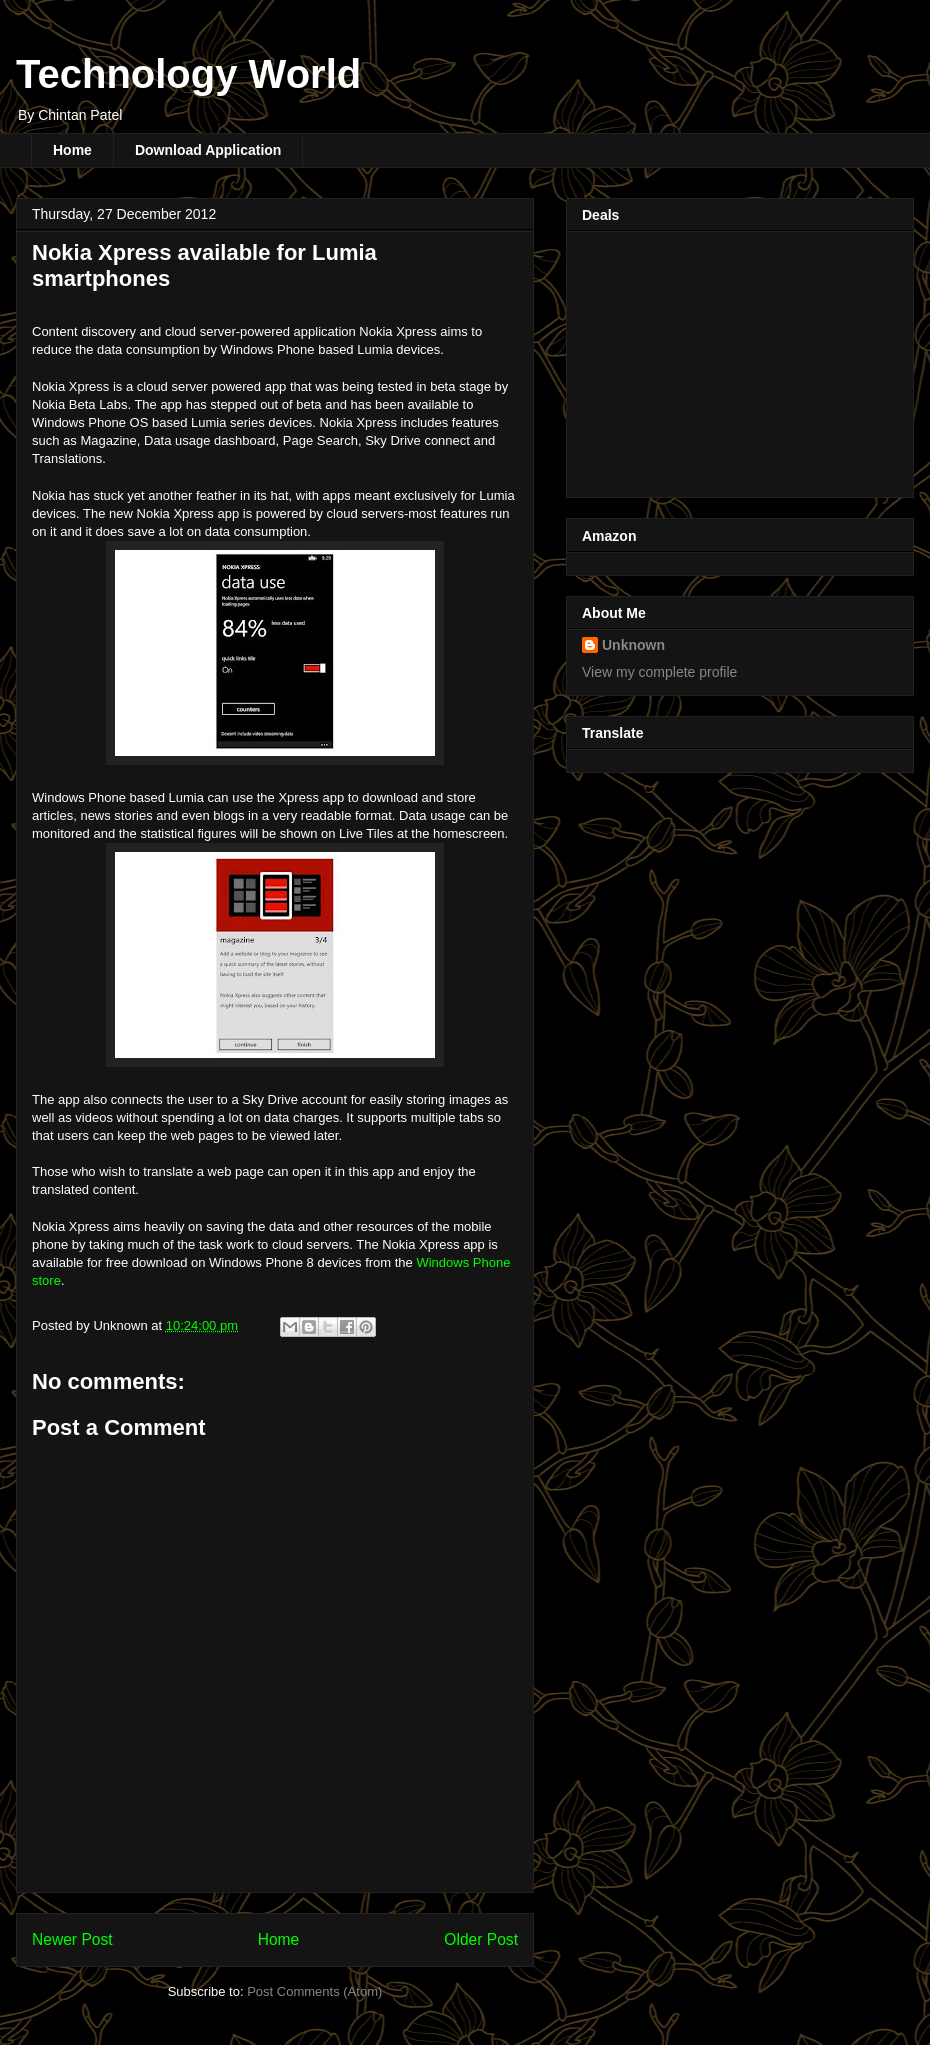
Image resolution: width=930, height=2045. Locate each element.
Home (72, 150)
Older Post (481, 1939)
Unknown (633, 645)
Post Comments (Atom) (314, 1991)
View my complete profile (659, 672)
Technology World (188, 74)
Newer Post (72, 1939)
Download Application (208, 150)
